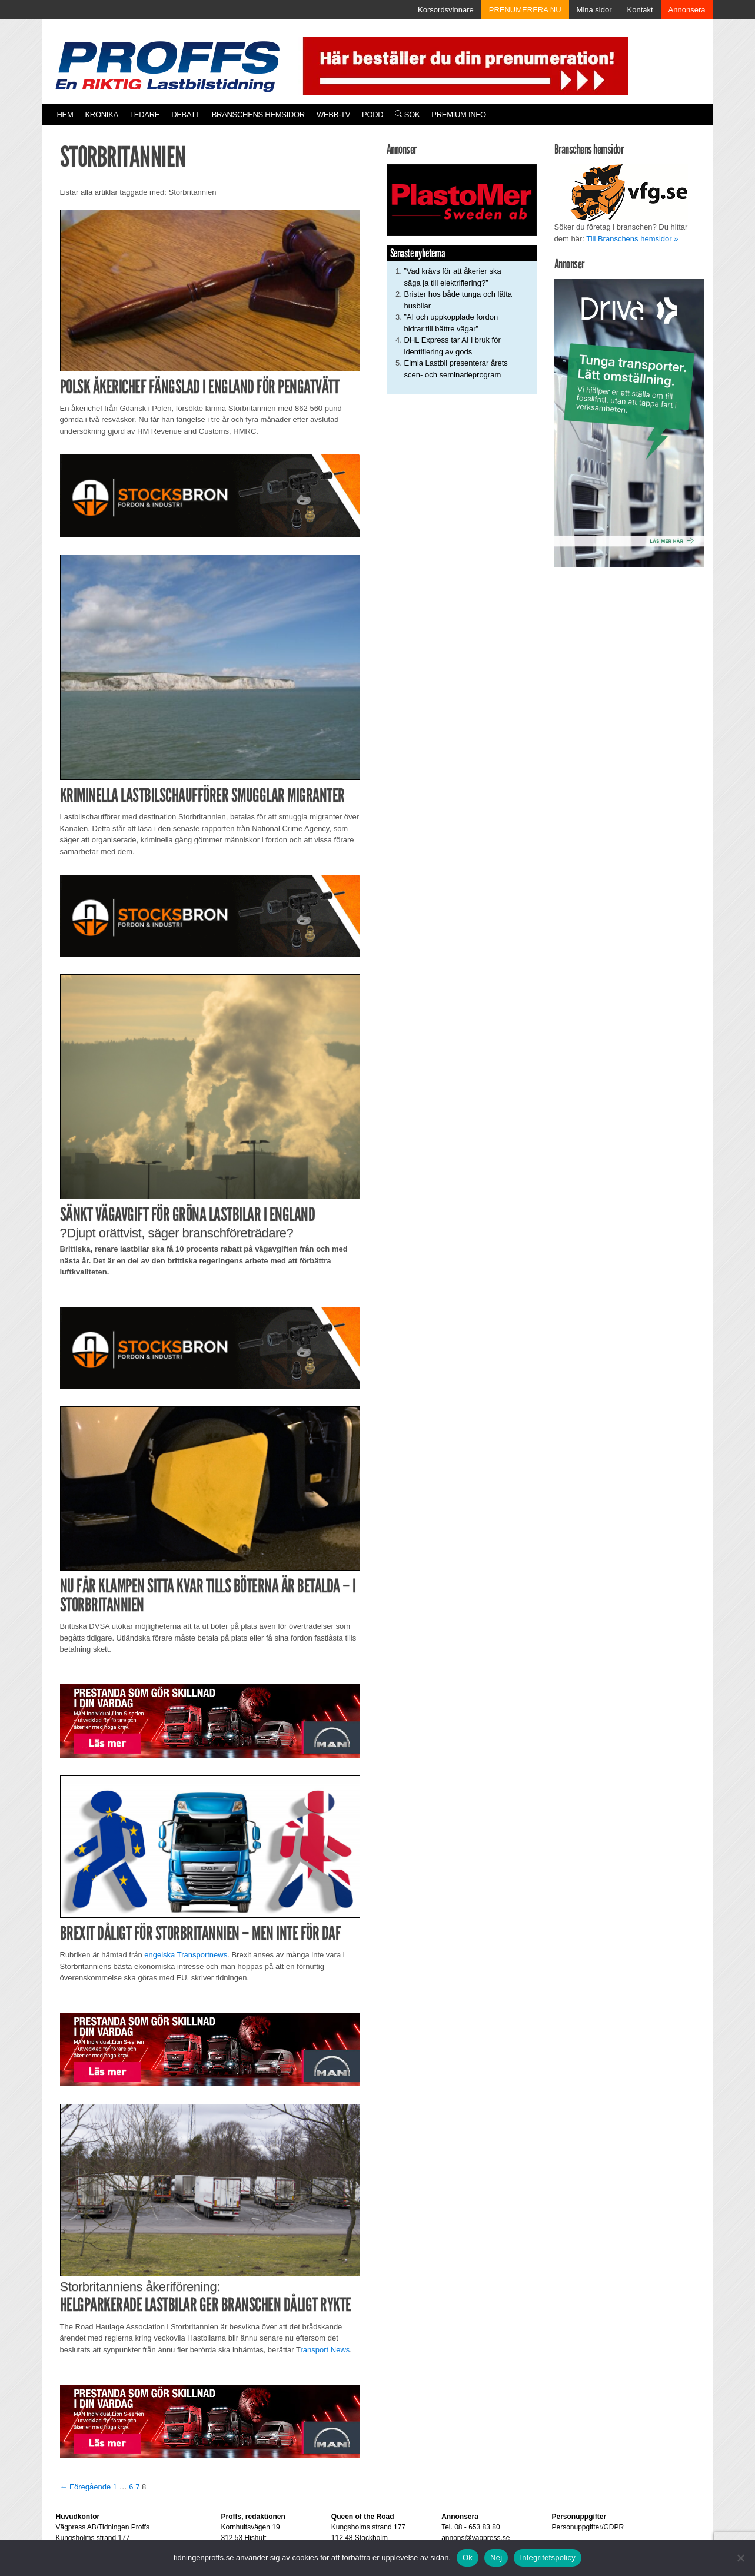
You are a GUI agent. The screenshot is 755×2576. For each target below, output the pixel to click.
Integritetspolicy (548, 2557)
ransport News (325, 2349)
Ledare (144, 114)
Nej (496, 2557)
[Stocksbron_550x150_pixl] (210, 494)
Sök (407, 114)
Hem (65, 114)
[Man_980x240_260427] (210, 1720)
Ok (468, 2557)
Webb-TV (333, 114)
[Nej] (740, 2558)
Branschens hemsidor (258, 114)
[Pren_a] (463, 65)
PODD (372, 114)
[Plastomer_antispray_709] (462, 199)
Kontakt (640, 9)
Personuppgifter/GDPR (587, 2527)
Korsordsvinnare (446, 9)
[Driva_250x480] (629, 422)
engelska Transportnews (185, 1954)
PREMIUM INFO (458, 114)
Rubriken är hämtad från (102, 1954)
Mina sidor (594, 9)
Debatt (185, 114)
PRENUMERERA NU (525, 9)
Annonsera (687, 9)
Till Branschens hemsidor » (632, 238)
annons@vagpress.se (475, 2538)
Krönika (101, 114)
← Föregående (85, 2486)
